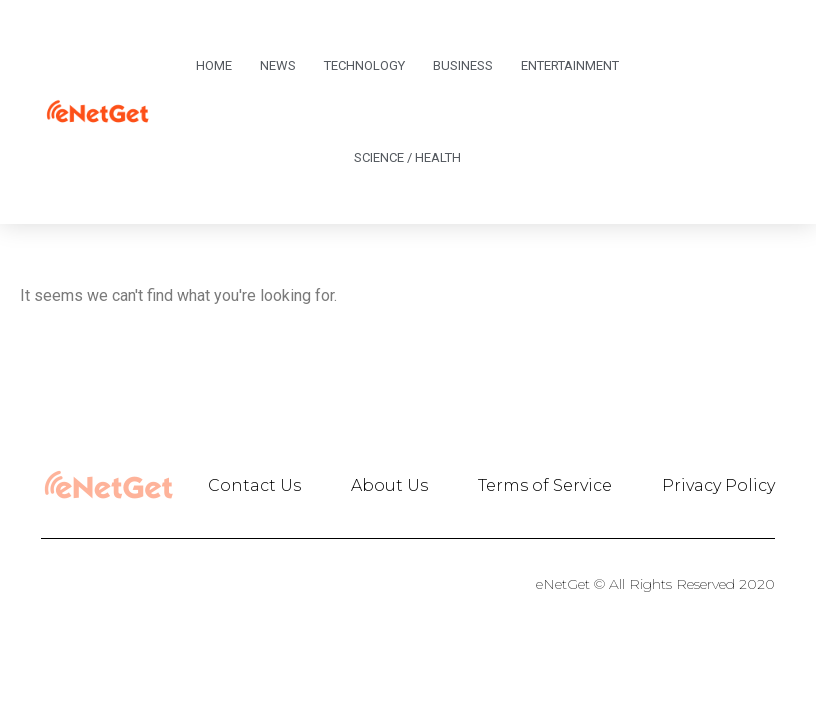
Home (214, 65)
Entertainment (570, 65)
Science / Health (407, 157)
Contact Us (254, 485)
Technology (364, 65)
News (278, 65)
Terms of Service (545, 485)
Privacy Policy (718, 485)
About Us (389, 485)
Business (463, 65)
